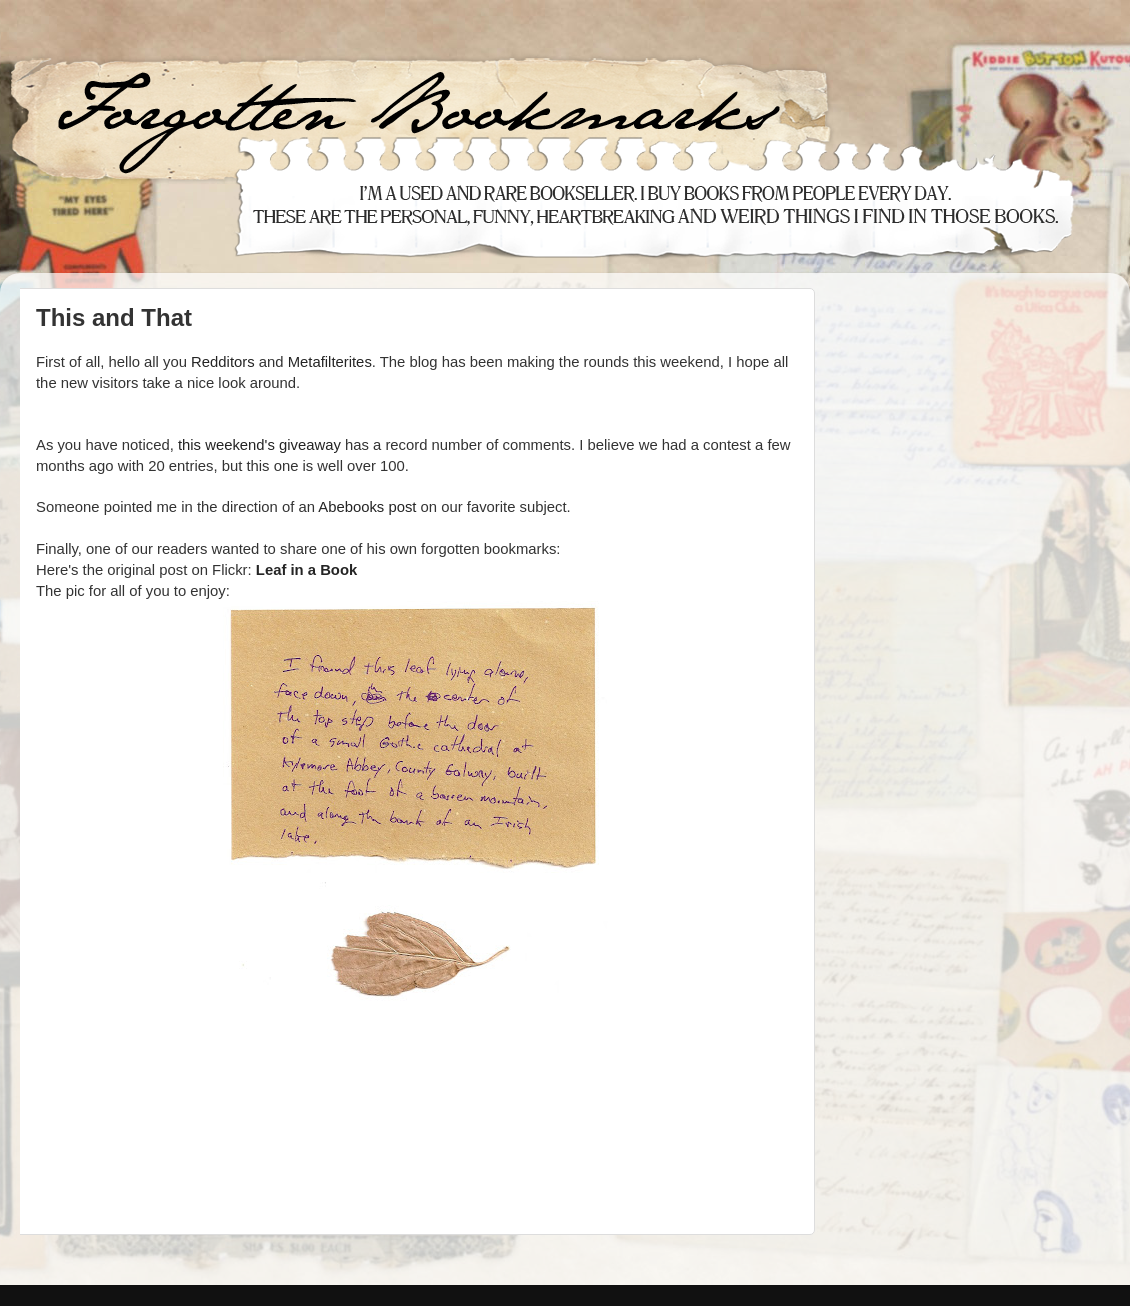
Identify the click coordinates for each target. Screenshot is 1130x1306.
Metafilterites (330, 362)
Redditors (223, 362)
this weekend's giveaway (259, 445)
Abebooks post (367, 507)
